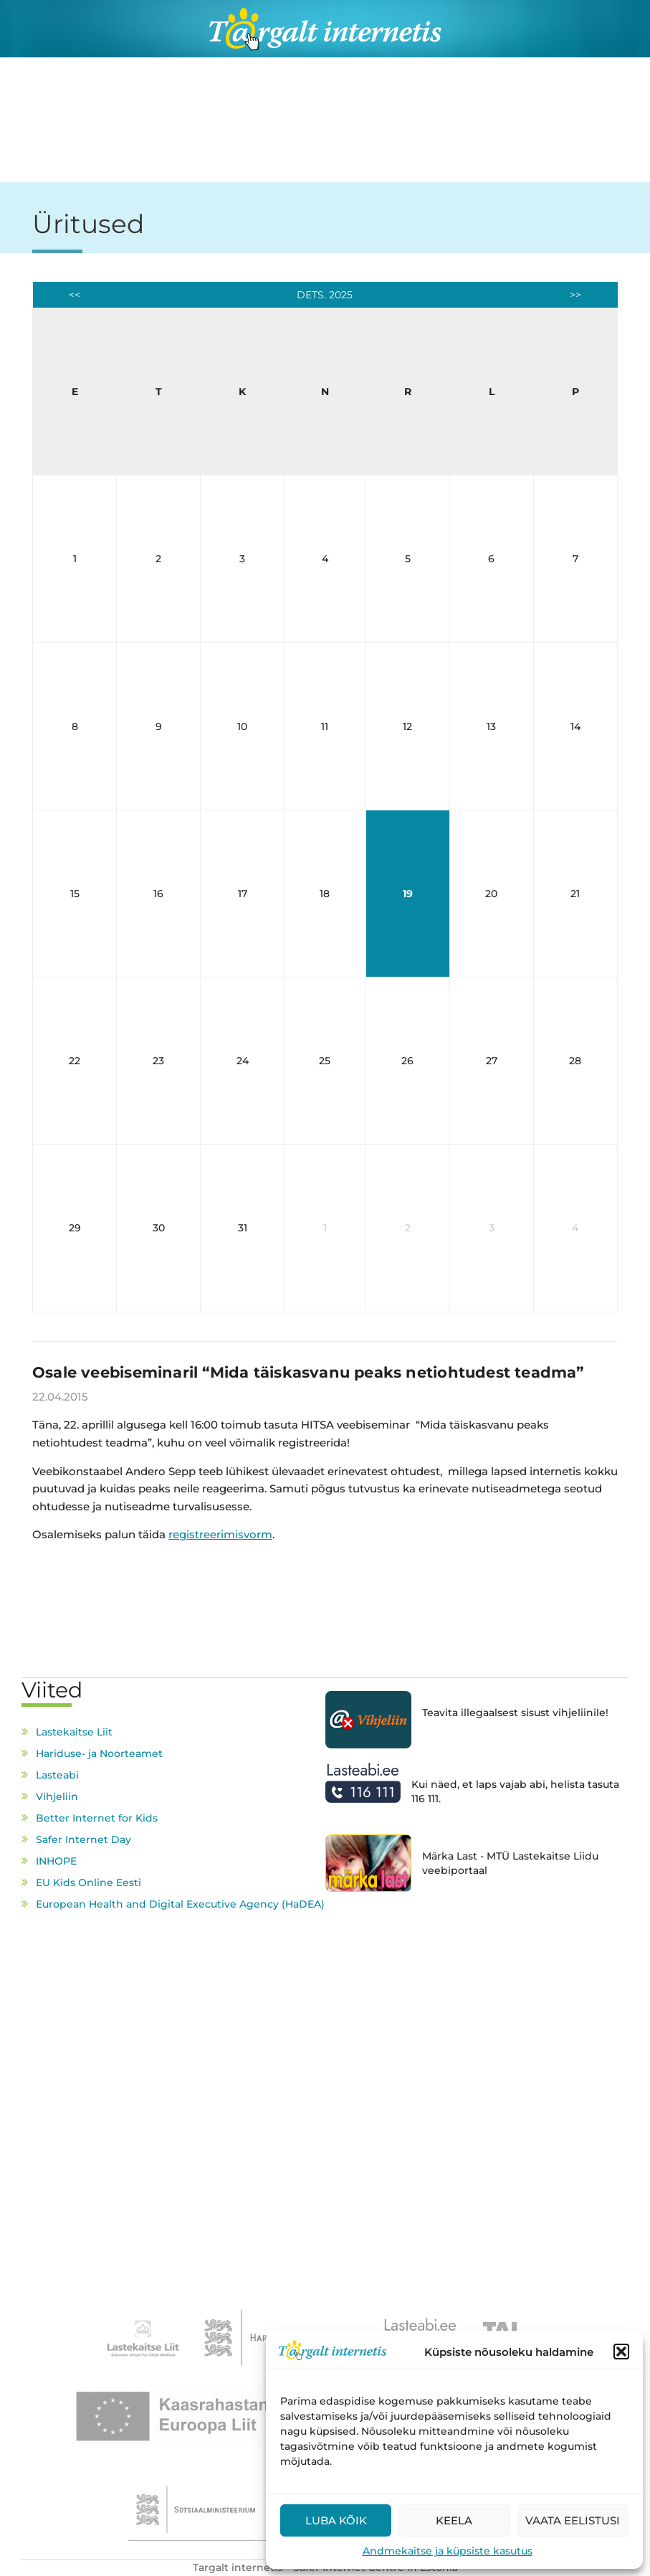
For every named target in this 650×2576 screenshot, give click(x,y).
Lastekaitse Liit (74, 1731)
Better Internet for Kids (97, 1818)
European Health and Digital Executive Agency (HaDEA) (180, 1904)
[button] (621, 2351)
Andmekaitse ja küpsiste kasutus (447, 2550)
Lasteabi (57, 1774)
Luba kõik (336, 2520)
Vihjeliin (57, 1796)
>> (575, 294)
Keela (454, 2520)
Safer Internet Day (83, 1839)
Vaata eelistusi (572, 2520)
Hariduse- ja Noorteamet (99, 1753)
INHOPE (56, 1861)
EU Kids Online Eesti (88, 1882)
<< (74, 294)
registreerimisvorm (220, 1534)
